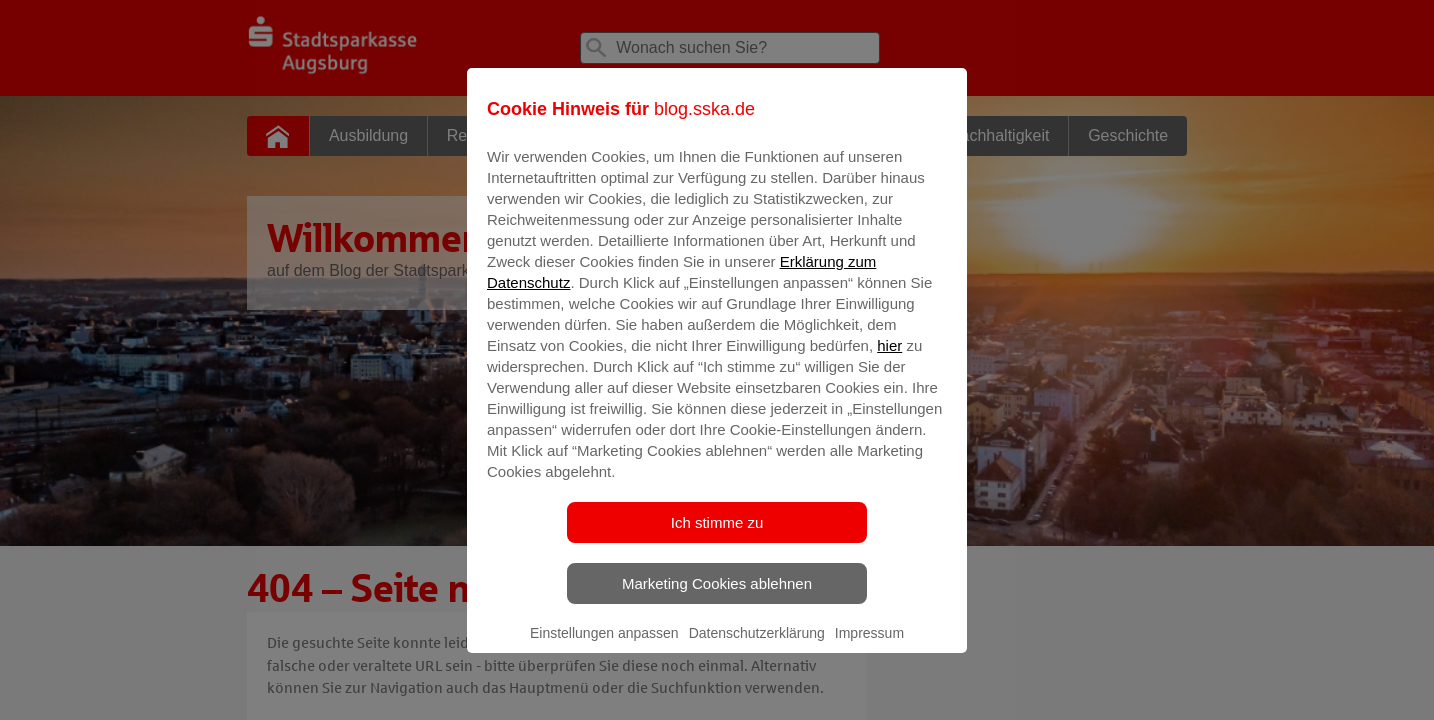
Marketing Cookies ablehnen (717, 597)
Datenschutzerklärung (757, 647)
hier (889, 359)
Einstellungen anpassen (604, 647)
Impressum (869, 647)
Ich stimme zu (717, 536)
